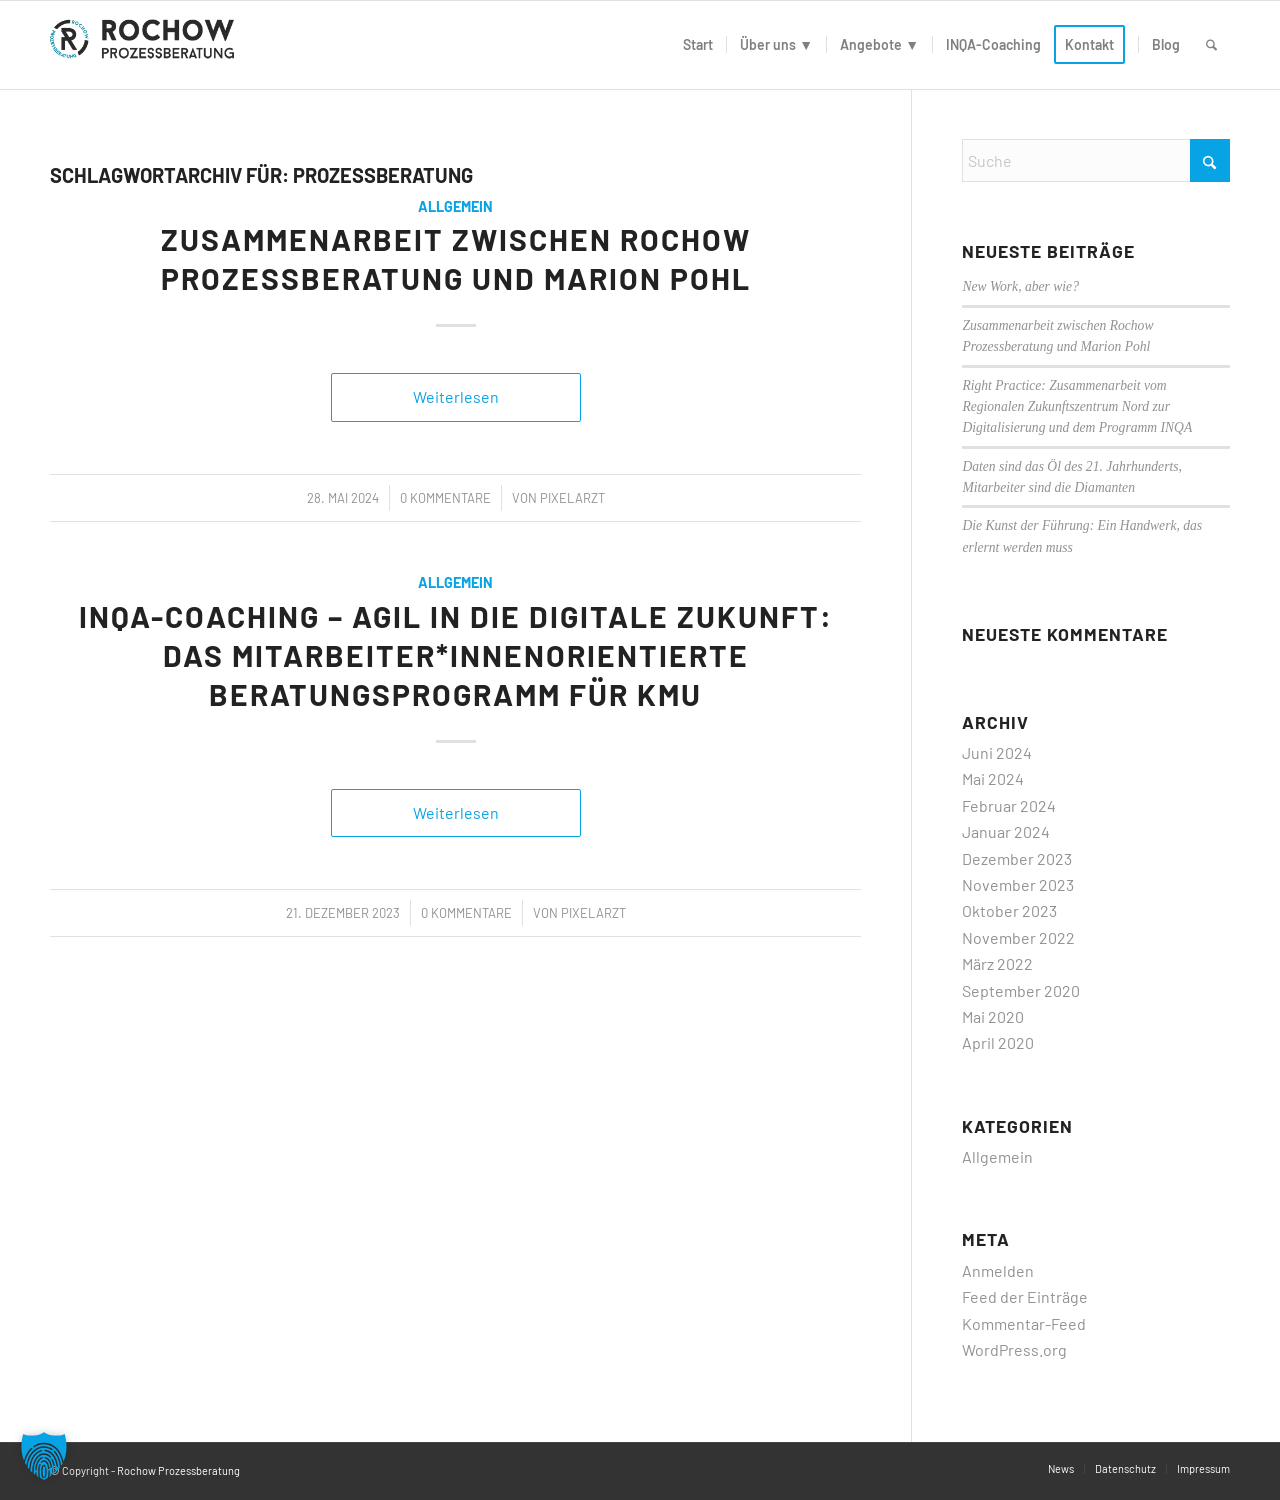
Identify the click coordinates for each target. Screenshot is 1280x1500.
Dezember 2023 (1017, 858)
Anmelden (998, 1270)
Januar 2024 (1006, 831)
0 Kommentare (445, 498)
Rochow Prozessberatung (178, 1470)
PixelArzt (572, 498)
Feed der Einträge (1025, 1296)
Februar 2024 (1009, 805)
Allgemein (455, 206)
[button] (44, 1456)
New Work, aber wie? (1020, 286)
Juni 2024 (997, 752)
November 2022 (1018, 937)
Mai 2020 (993, 1016)
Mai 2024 (993, 778)
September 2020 (1021, 990)
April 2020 (998, 1042)
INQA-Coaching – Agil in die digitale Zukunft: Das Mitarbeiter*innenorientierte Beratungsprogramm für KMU (456, 655)
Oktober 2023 (1009, 910)
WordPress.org (1014, 1349)
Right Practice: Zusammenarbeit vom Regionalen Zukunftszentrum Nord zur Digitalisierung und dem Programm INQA (1077, 407)
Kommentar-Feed (1024, 1323)
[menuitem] (698, 45)
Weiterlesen (456, 396)
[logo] (146, 45)
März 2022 (997, 963)
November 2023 (1018, 884)
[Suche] (1211, 45)
